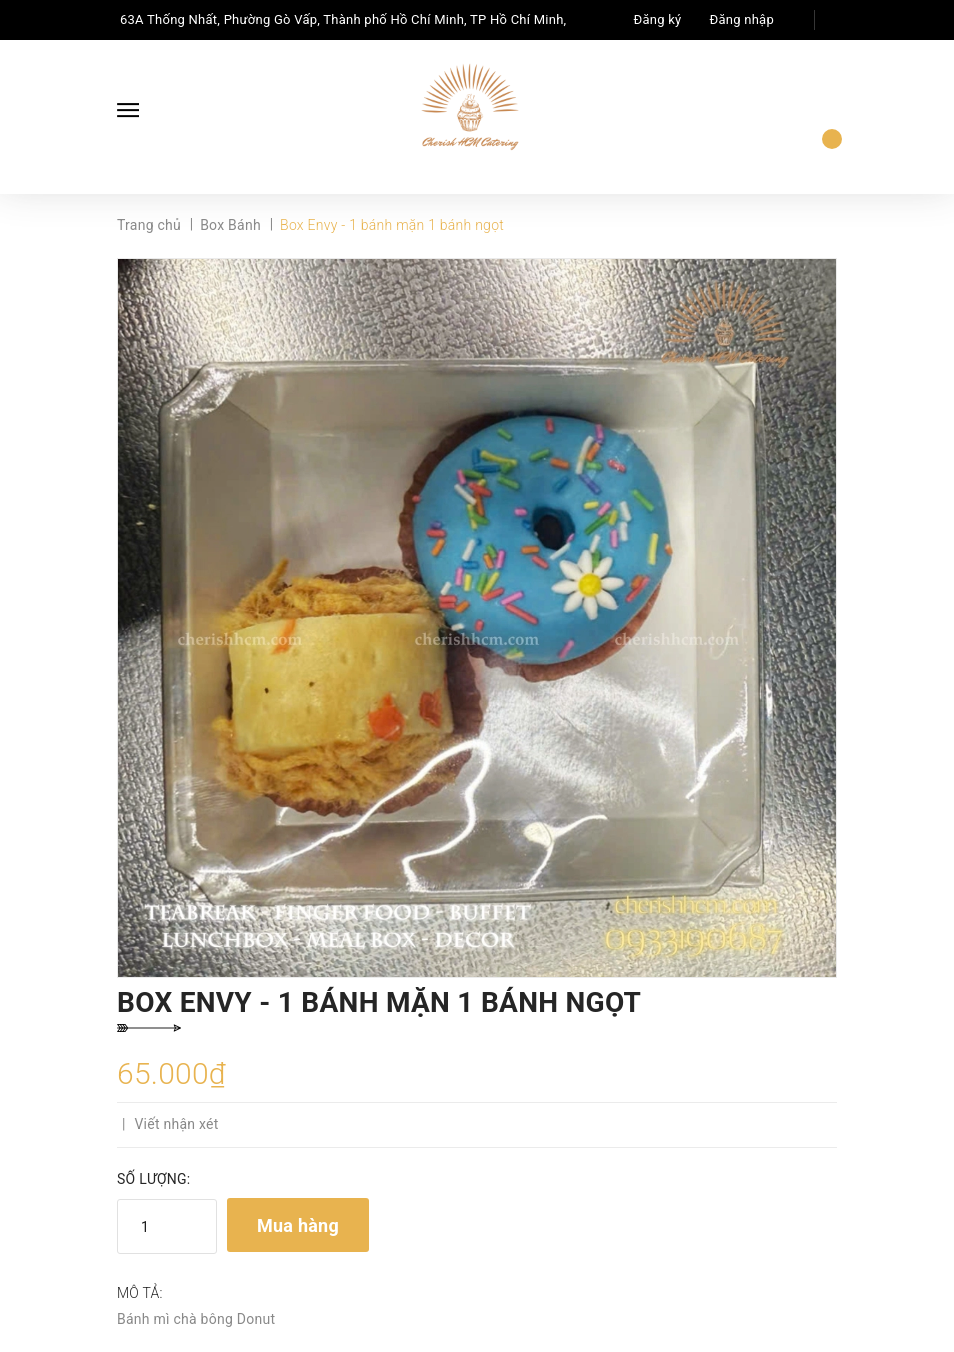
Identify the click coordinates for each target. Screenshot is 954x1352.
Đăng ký (658, 19)
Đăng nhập (742, 19)
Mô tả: (140, 1293)
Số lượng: (153, 1179)
